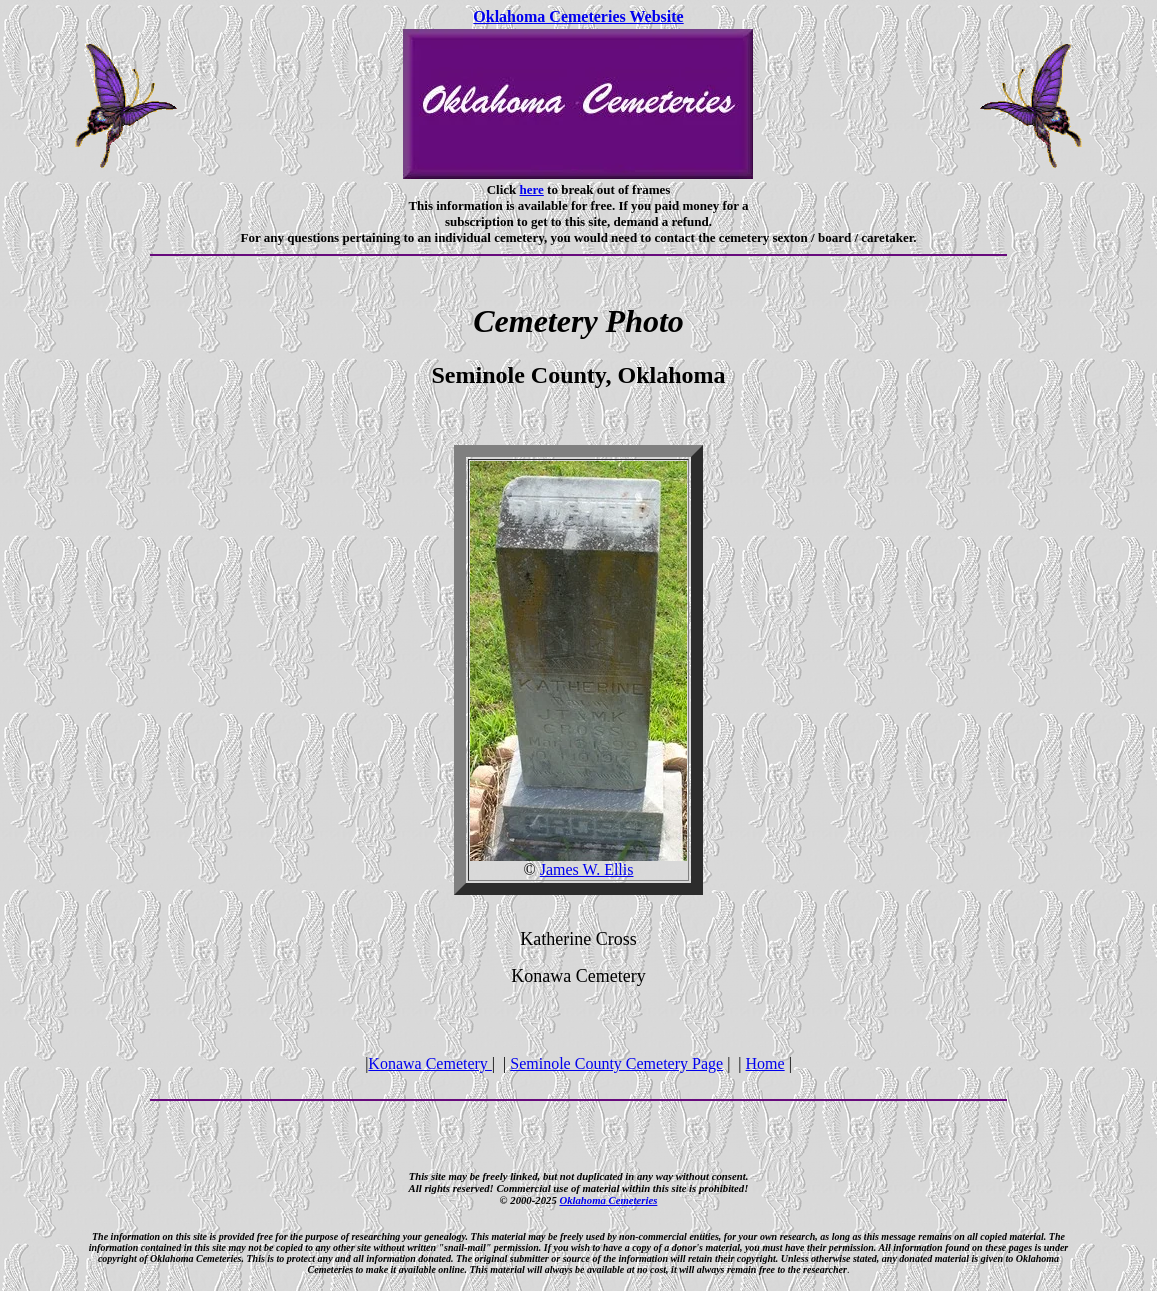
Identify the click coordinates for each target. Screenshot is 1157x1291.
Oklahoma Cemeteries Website (578, 16)
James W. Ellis (587, 869)
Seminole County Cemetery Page (616, 1063)
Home (765, 1063)
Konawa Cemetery (430, 1063)
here (532, 189)
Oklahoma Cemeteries (608, 1200)
